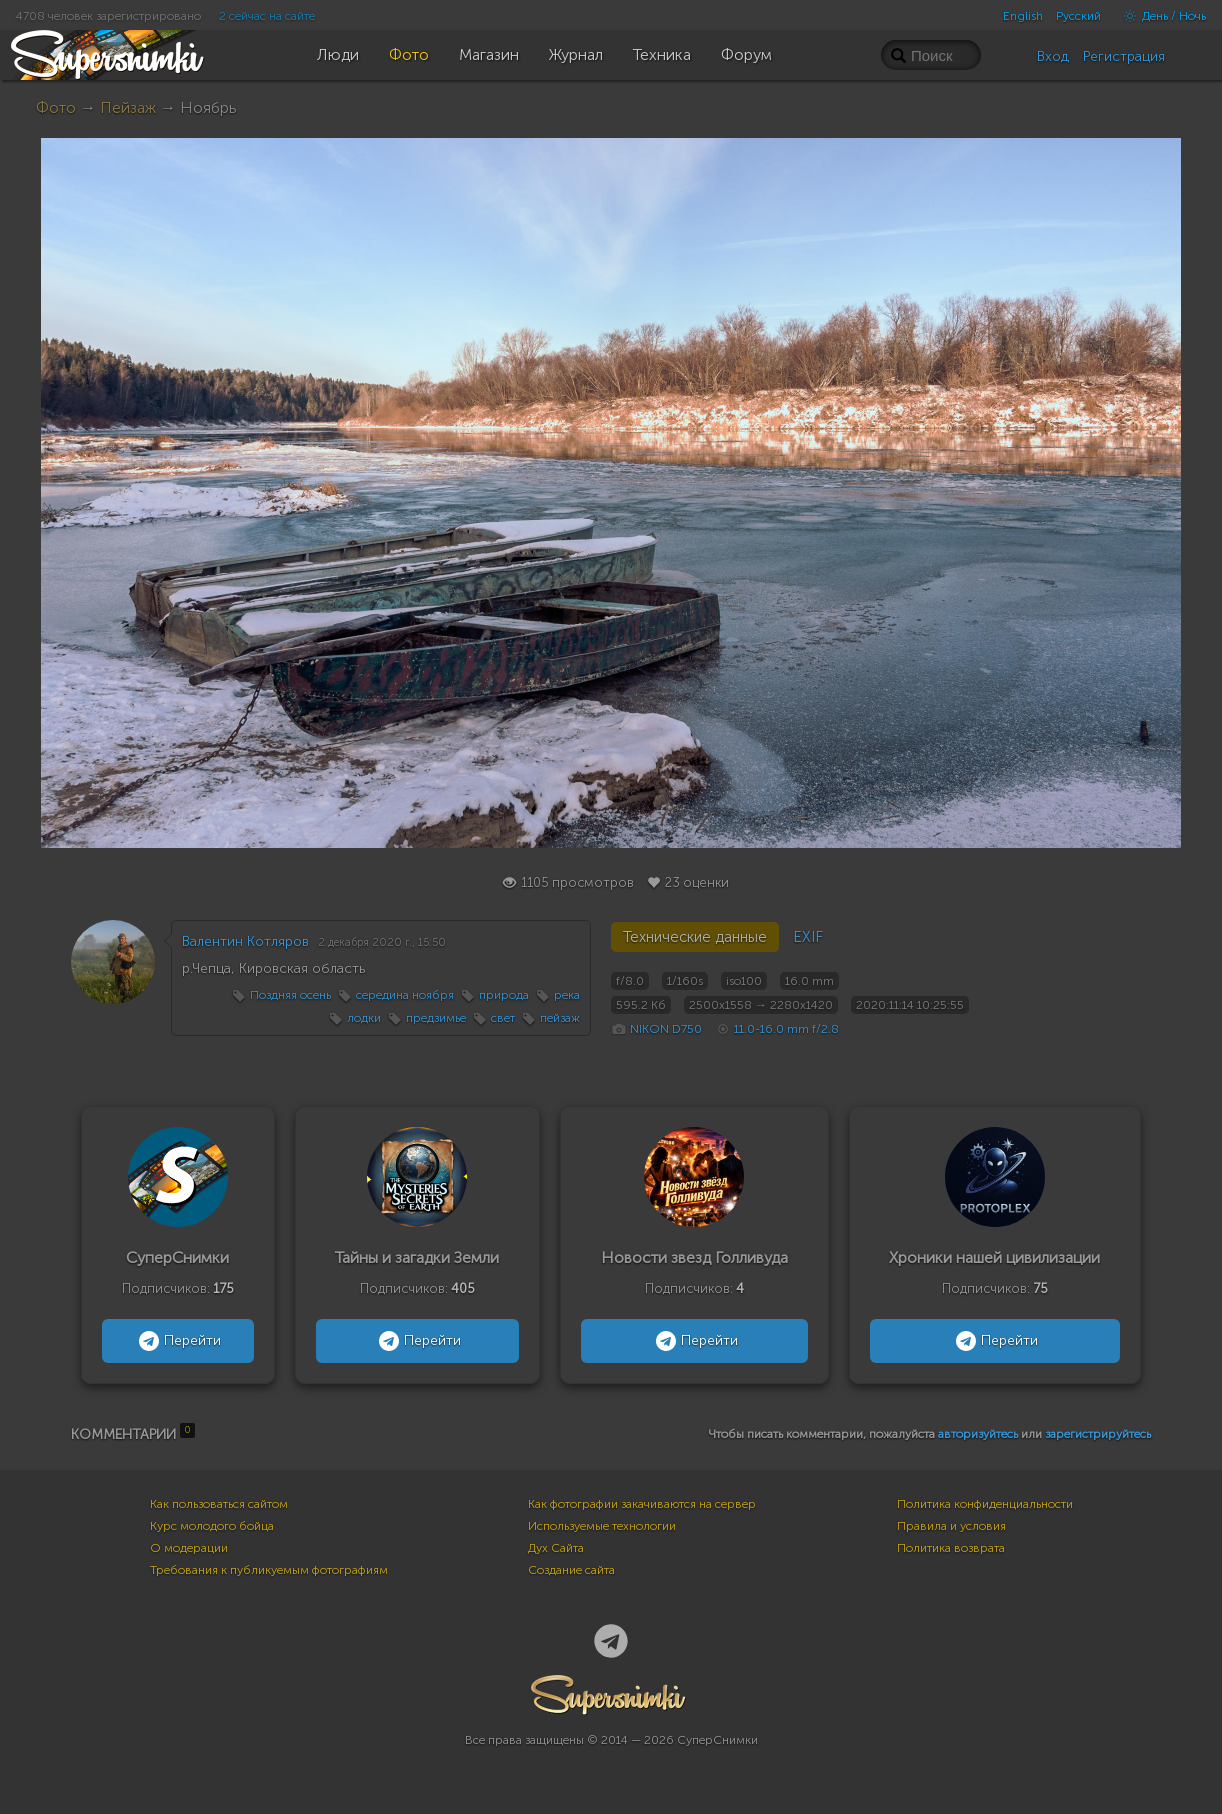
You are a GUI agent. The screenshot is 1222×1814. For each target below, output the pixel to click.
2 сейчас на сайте (267, 16)
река (567, 995)
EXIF (808, 937)
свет (503, 1018)
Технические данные (695, 937)
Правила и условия (951, 1526)
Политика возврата (951, 1548)
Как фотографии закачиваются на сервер (642, 1504)
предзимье (436, 1018)
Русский (1078, 16)
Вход (1053, 56)
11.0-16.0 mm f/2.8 (786, 1029)
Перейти (177, 1341)
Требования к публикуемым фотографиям (269, 1570)
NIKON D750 (666, 1029)
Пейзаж (128, 107)
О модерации (189, 1548)
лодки (364, 1018)
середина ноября (405, 995)
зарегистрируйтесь (1098, 1434)
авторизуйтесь (978, 1434)
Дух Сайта (556, 1548)
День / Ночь (1160, 16)
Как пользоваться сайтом (219, 1504)
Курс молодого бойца (212, 1526)
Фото (56, 107)
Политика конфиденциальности (985, 1504)
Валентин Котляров (245, 941)
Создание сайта (571, 1570)
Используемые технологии (602, 1526)
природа (504, 995)
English (1023, 16)
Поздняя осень (290, 995)
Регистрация (1124, 56)
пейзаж (560, 1018)
